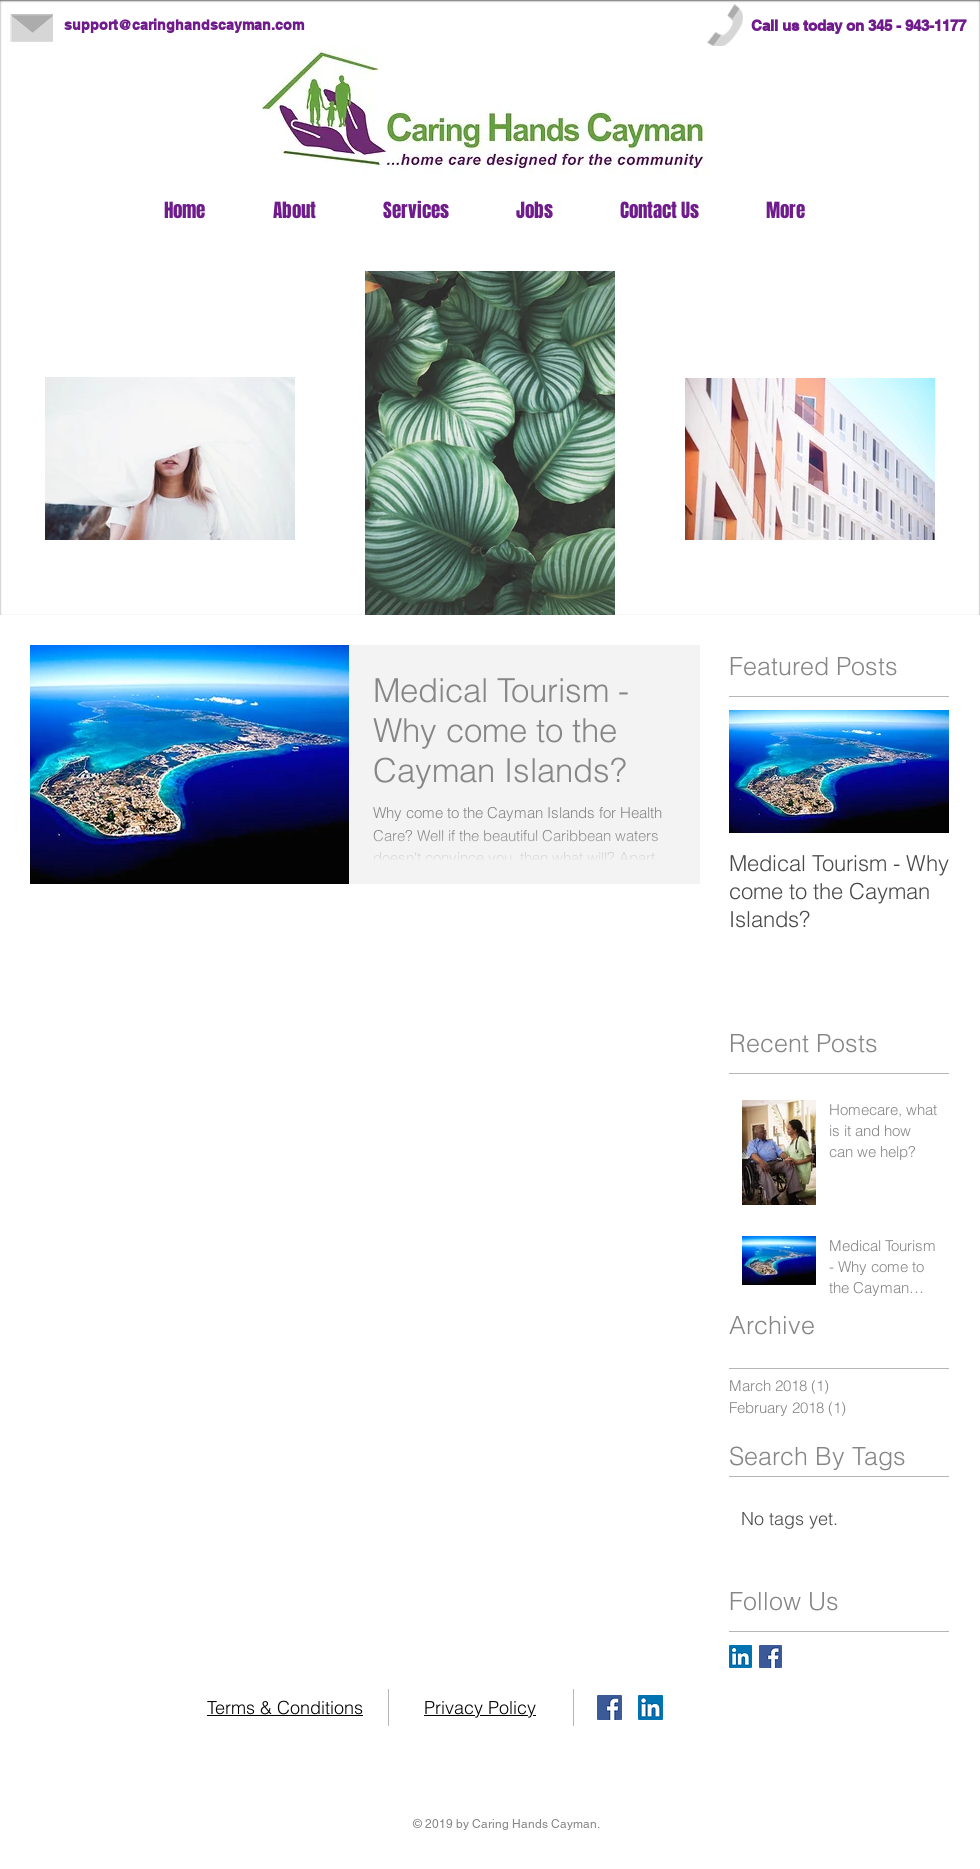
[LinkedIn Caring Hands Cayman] (740, 1656)
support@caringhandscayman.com (184, 25)
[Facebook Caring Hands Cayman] (770, 1656)
